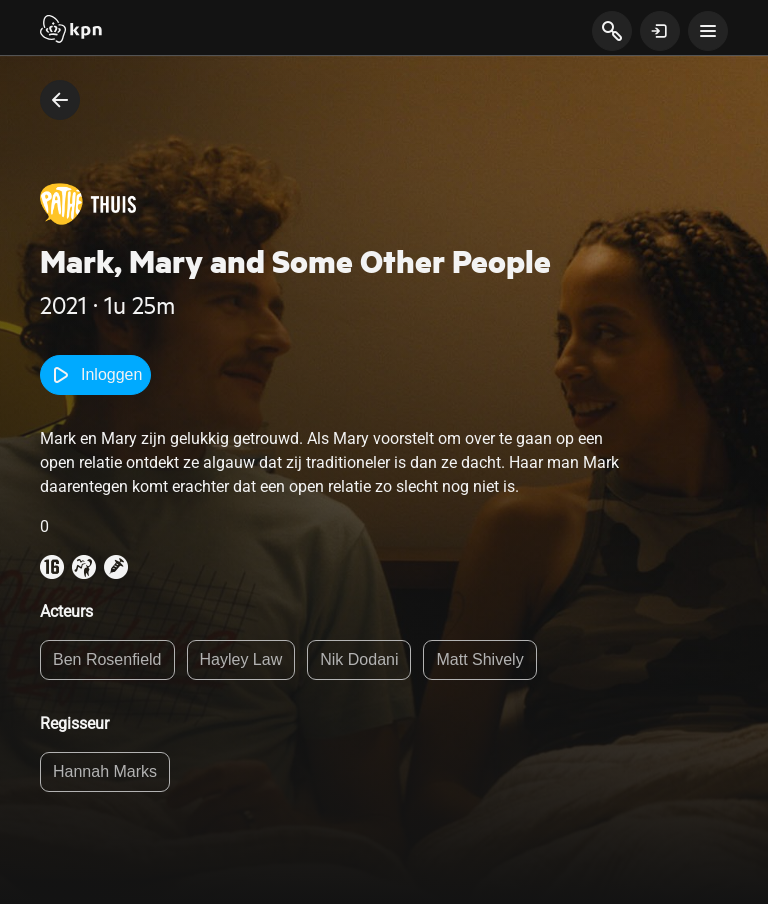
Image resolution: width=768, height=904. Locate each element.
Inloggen (95, 375)
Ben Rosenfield (107, 659)
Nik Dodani (359, 659)
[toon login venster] (660, 31)
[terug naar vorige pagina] (60, 100)
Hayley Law (241, 659)
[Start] (71, 31)
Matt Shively (479, 659)
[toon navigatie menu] (708, 31)
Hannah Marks (105, 771)
